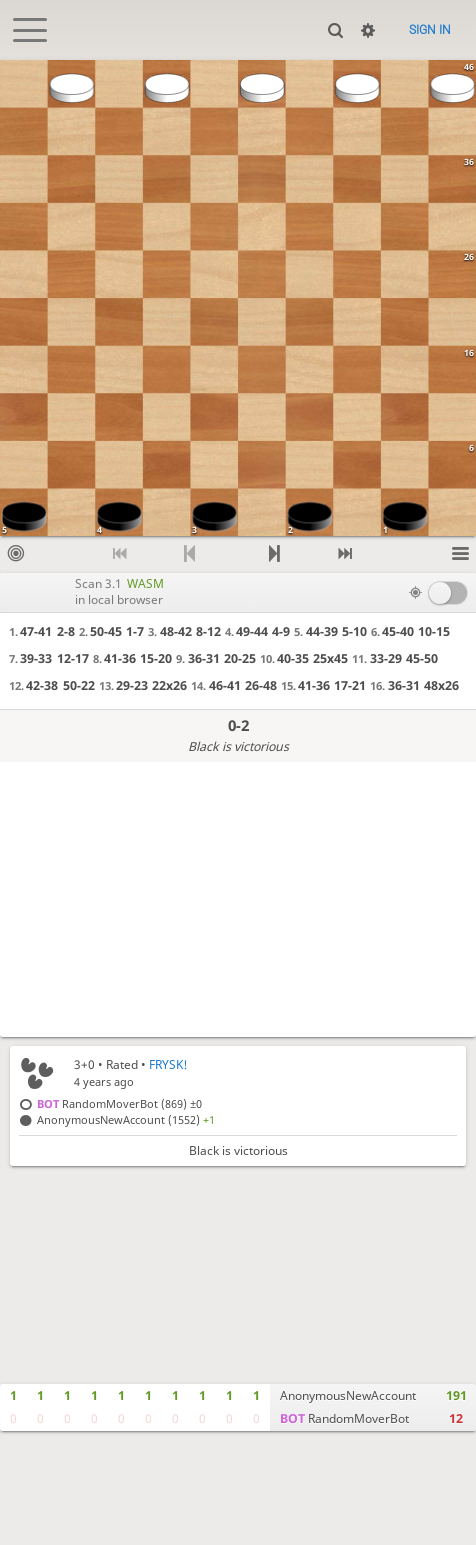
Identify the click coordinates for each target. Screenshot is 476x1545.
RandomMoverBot (344, 1418)
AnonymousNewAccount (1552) (126, 1119)
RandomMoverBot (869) (119, 1103)
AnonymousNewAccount (348, 1395)
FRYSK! (168, 1064)
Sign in (430, 30)
